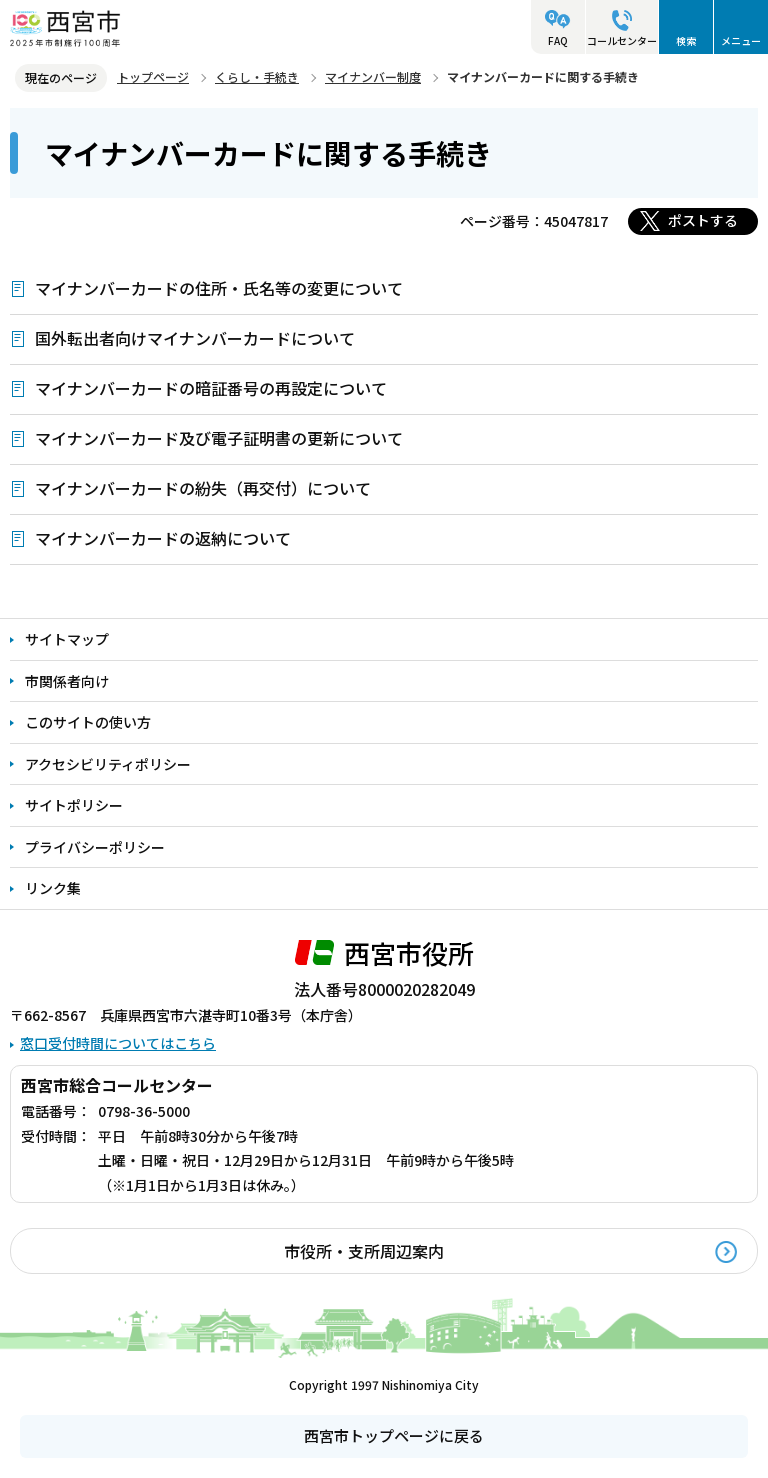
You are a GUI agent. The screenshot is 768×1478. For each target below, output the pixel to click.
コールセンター (622, 40)
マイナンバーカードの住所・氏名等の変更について (219, 288)
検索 (686, 40)
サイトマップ (67, 639)
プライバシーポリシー (95, 847)
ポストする (703, 220)
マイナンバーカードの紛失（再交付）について (203, 488)
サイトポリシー (74, 805)
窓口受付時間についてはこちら (118, 1043)
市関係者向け (67, 681)
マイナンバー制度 (373, 76)
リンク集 (53, 888)
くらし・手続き (257, 76)
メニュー (741, 40)
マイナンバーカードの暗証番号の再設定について (211, 388)
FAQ (558, 40)
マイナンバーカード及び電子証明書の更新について (219, 438)
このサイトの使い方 (88, 722)
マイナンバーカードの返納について (163, 538)
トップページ (153, 76)
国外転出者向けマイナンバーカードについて (195, 338)
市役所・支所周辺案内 (364, 1251)
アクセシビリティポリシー (108, 764)
